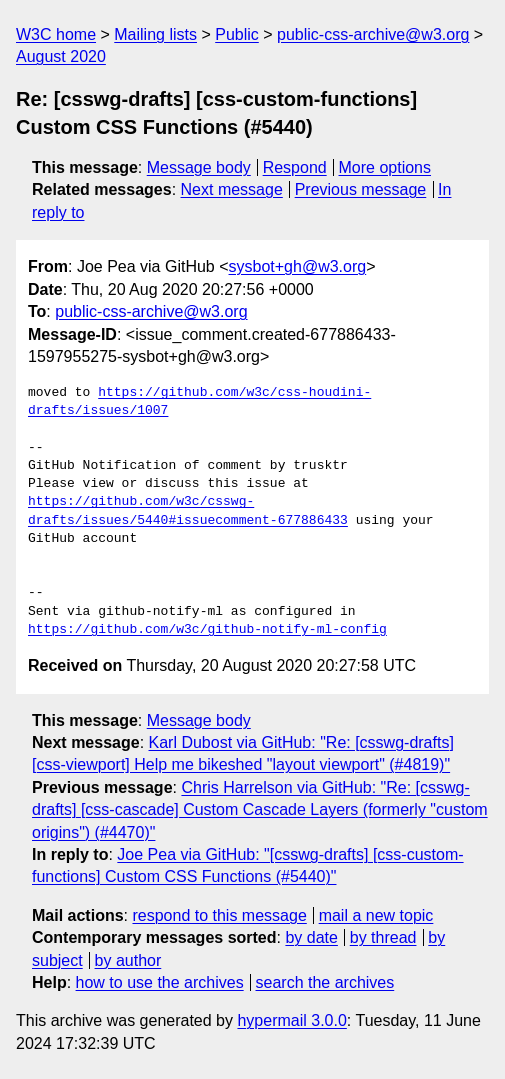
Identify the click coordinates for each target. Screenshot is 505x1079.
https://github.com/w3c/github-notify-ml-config (207, 630)
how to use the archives (160, 982)
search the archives (325, 982)
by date (311, 937)
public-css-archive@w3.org (373, 34)
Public (237, 34)
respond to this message (219, 915)
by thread (383, 937)
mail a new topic (376, 915)
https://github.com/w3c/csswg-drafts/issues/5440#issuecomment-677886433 (188, 511)
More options (385, 167)
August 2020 (61, 56)
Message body (199, 167)
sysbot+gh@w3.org (298, 266)
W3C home (56, 34)
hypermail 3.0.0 (291, 1020)
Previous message (361, 189)
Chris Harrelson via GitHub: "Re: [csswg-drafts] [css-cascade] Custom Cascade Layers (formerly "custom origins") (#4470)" (260, 810)
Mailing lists (155, 34)
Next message (232, 189)
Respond (295, 167)
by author (128, 960)
